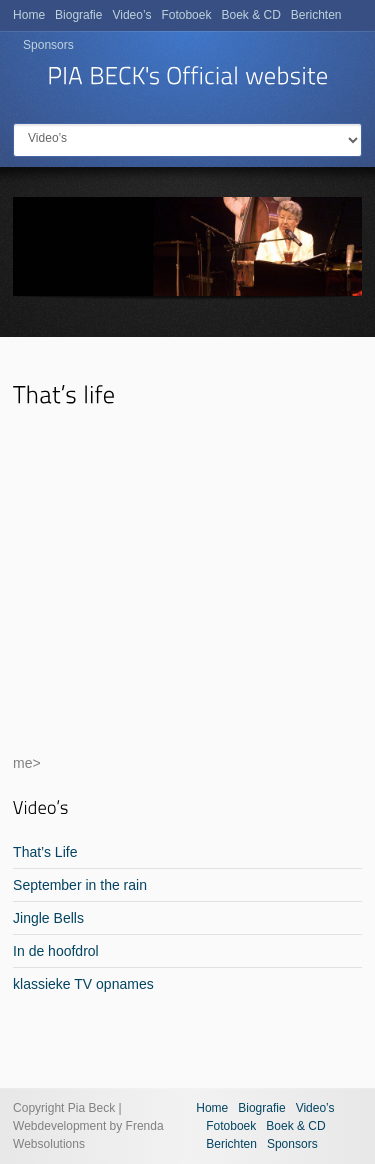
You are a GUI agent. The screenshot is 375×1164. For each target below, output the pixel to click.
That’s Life (45, 852)
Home (29, 15)
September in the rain (80, 885)
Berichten (316, 15)
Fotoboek (186, 15)
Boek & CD (250, 15)
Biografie (78, 15)
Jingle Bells (48, 918)
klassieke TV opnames (83, 984)
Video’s (131, 15)
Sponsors (48, 45)
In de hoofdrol (56, 951)
